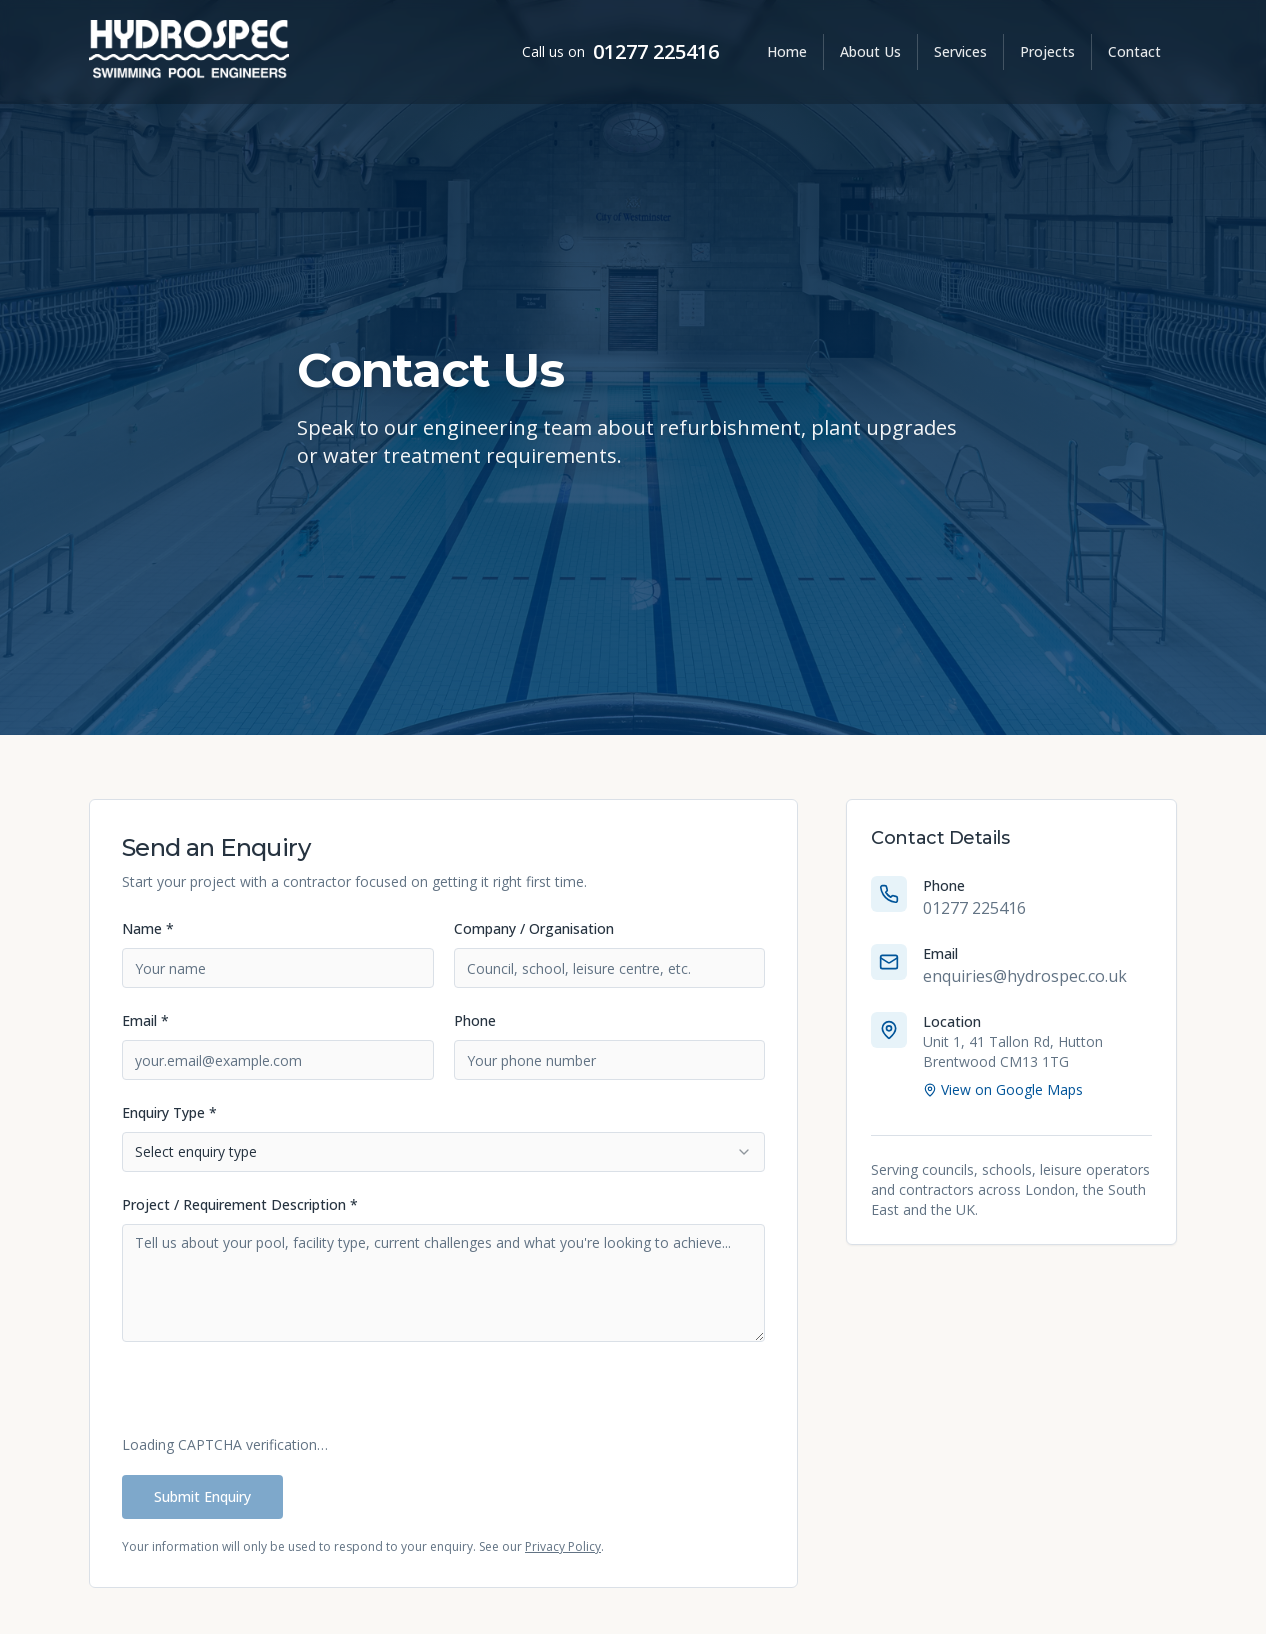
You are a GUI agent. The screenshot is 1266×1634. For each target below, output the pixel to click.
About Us (870, 51)
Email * (145, 1020)
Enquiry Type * (169, 1112)
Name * (148, 928)
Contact (1134, 51)
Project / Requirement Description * (240, 1204)
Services (960, 51)
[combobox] (443, 1152)
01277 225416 (656, 51)
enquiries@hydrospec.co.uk (1025, 976)
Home (787, 51)
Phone (475, 1020)
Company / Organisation (534, 928)
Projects (1047, 51)
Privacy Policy (563, 1546)
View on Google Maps (1003, 1089)
